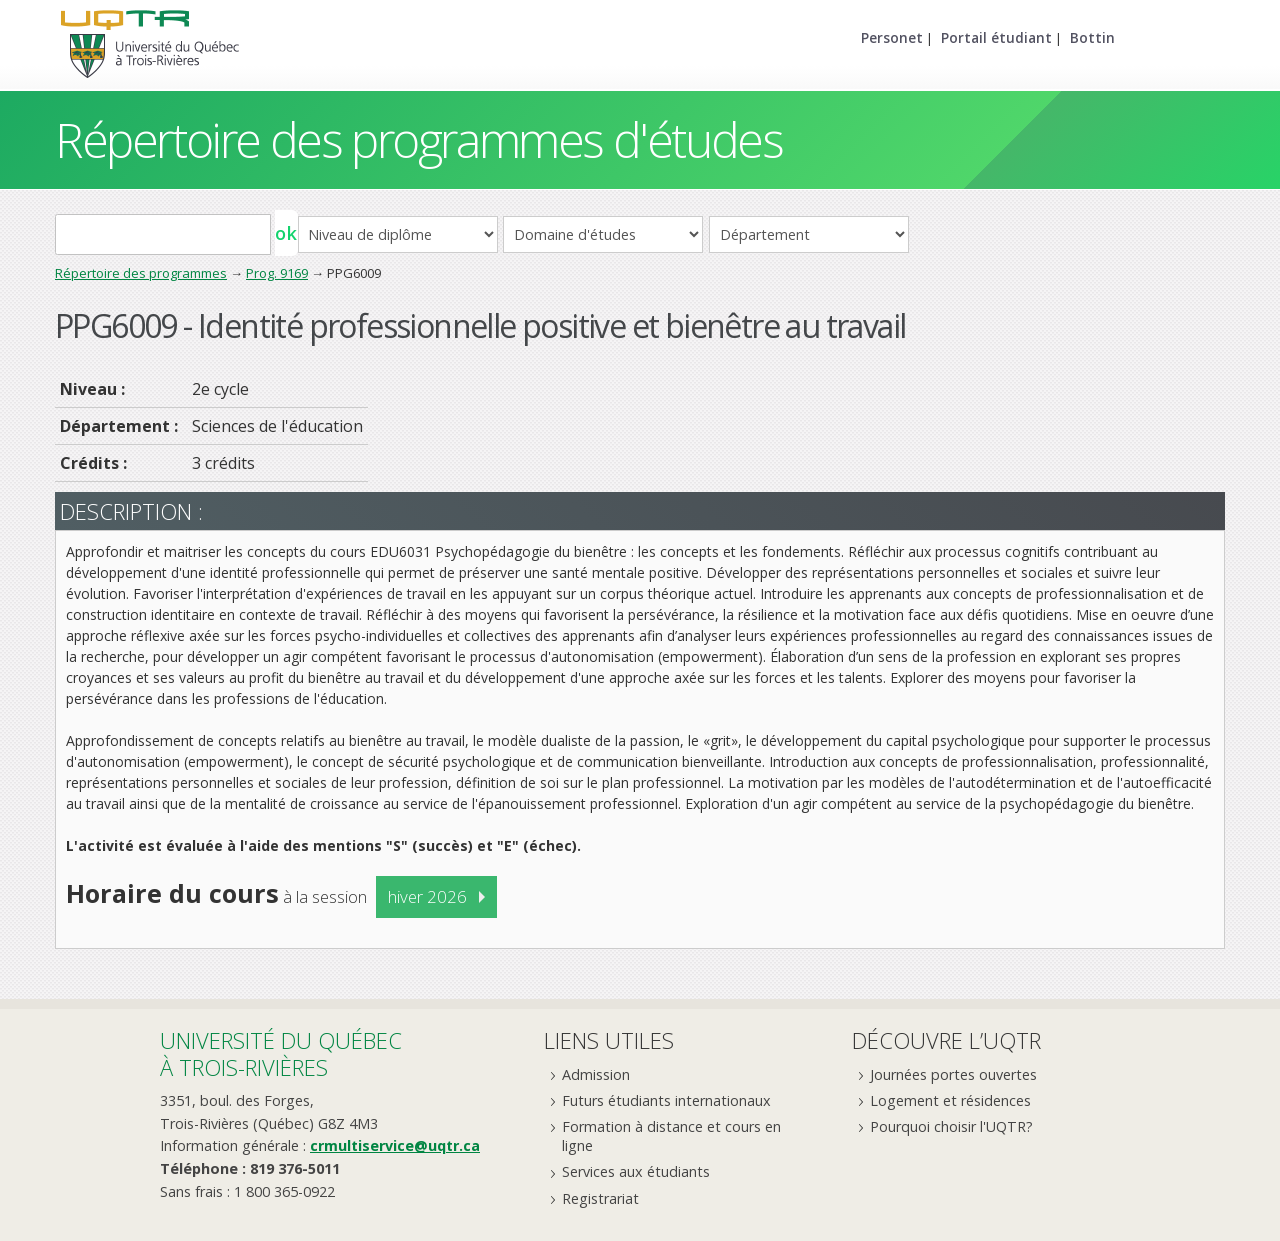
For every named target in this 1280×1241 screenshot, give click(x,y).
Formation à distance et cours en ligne (671, 1136)
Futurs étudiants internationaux (666, 1100)
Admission (596, 1074)
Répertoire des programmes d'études (418, 139)
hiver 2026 (427, 896)
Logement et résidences (950, 1100)
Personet (892, 37)
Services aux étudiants (636, 1171)
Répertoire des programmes (141, 273)
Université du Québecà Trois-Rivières (281, 1053)
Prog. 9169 (277, 273)
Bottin (1092, 37)
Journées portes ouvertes (953, 1074)
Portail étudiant (996, 37)
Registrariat (600, 1198)
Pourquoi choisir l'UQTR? (951, 1126)
